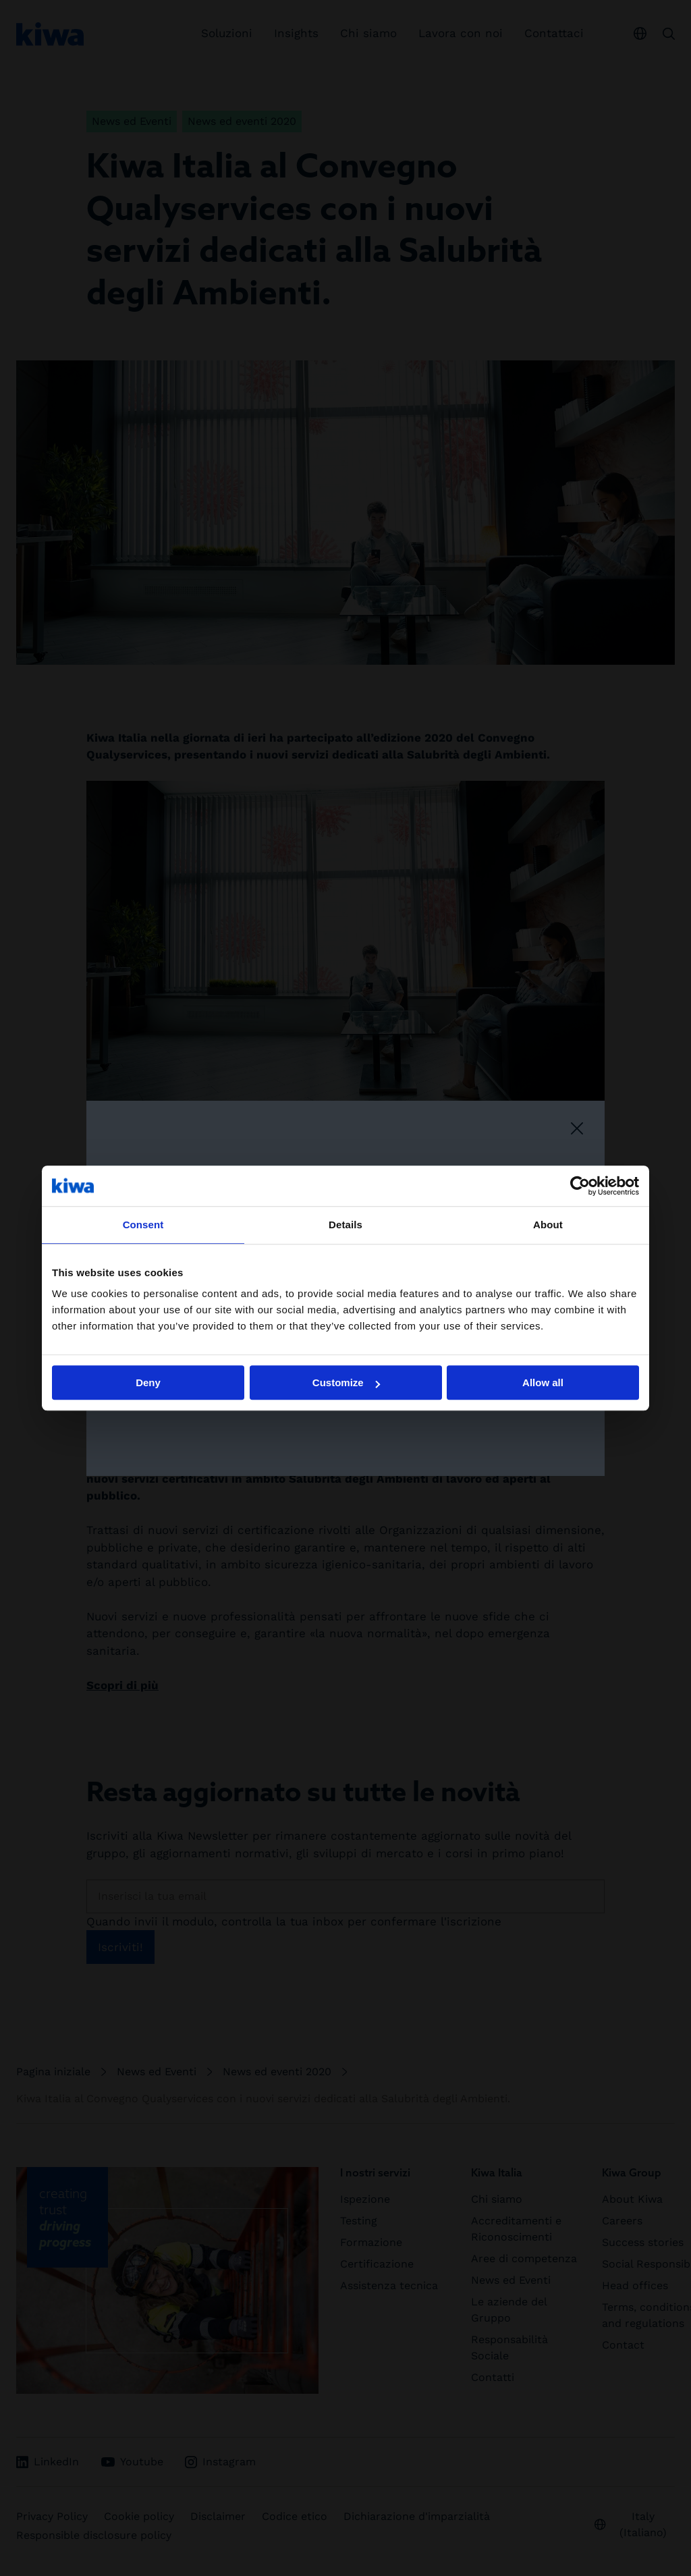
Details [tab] (345, 1224)
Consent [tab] (143, 1224)
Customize (346, 1382)
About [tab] (548, 1224)
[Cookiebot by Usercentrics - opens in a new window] (580, 1186)
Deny (148, 1382)
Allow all (542, 1382)
